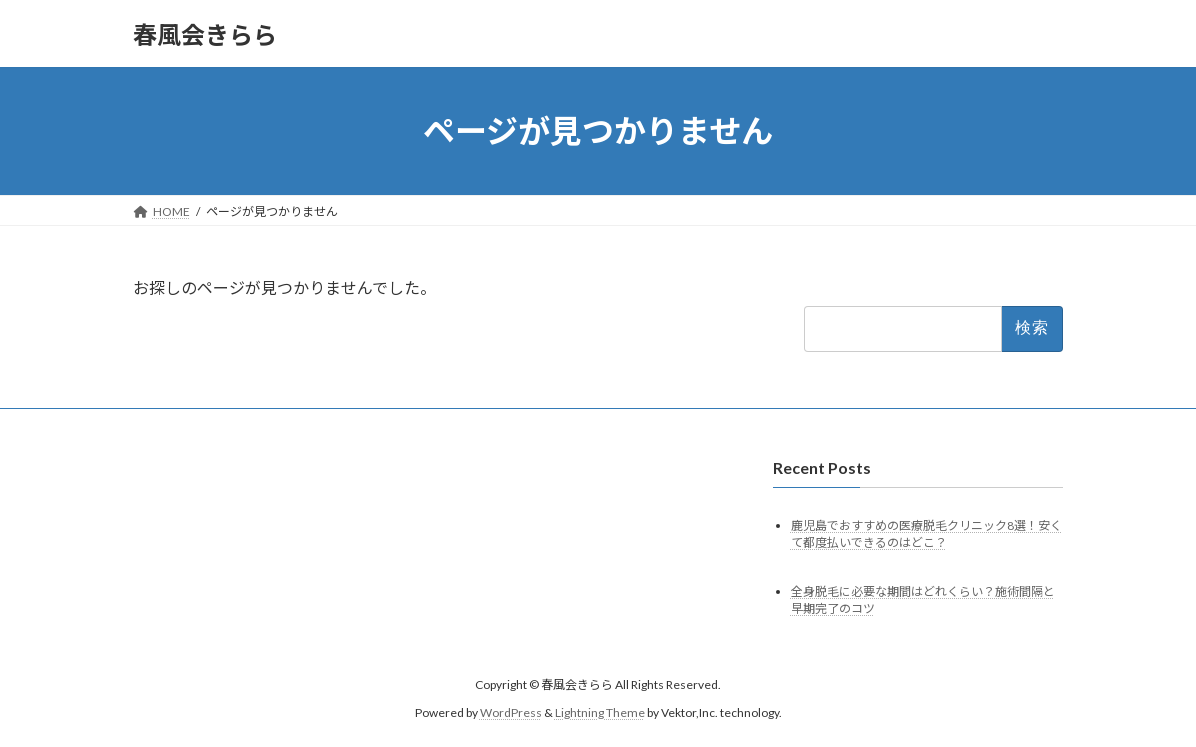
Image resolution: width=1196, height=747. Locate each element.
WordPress (511, 712)
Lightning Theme (600, 712)
